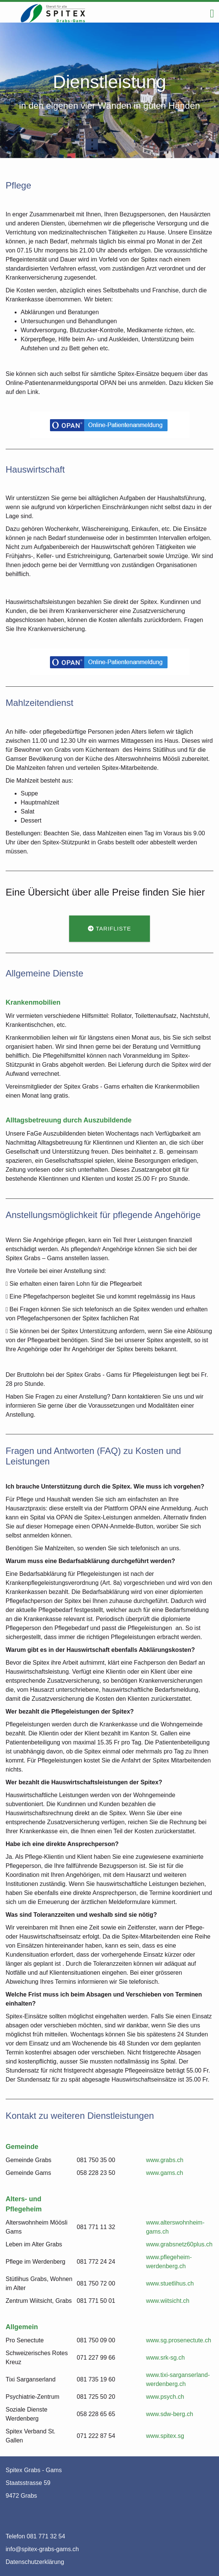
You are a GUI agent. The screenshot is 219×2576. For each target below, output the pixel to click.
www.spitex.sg (165, 2436)
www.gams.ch (164, 2173)
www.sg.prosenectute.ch (178, 2340)
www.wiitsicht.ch (168, 2301)
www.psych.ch (165, 2397)
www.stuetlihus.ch (170, 2283)
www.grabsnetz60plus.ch (179, 2244)
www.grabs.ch (165, 2160)
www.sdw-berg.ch (169, 2414)
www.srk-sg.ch (165, 2357)
